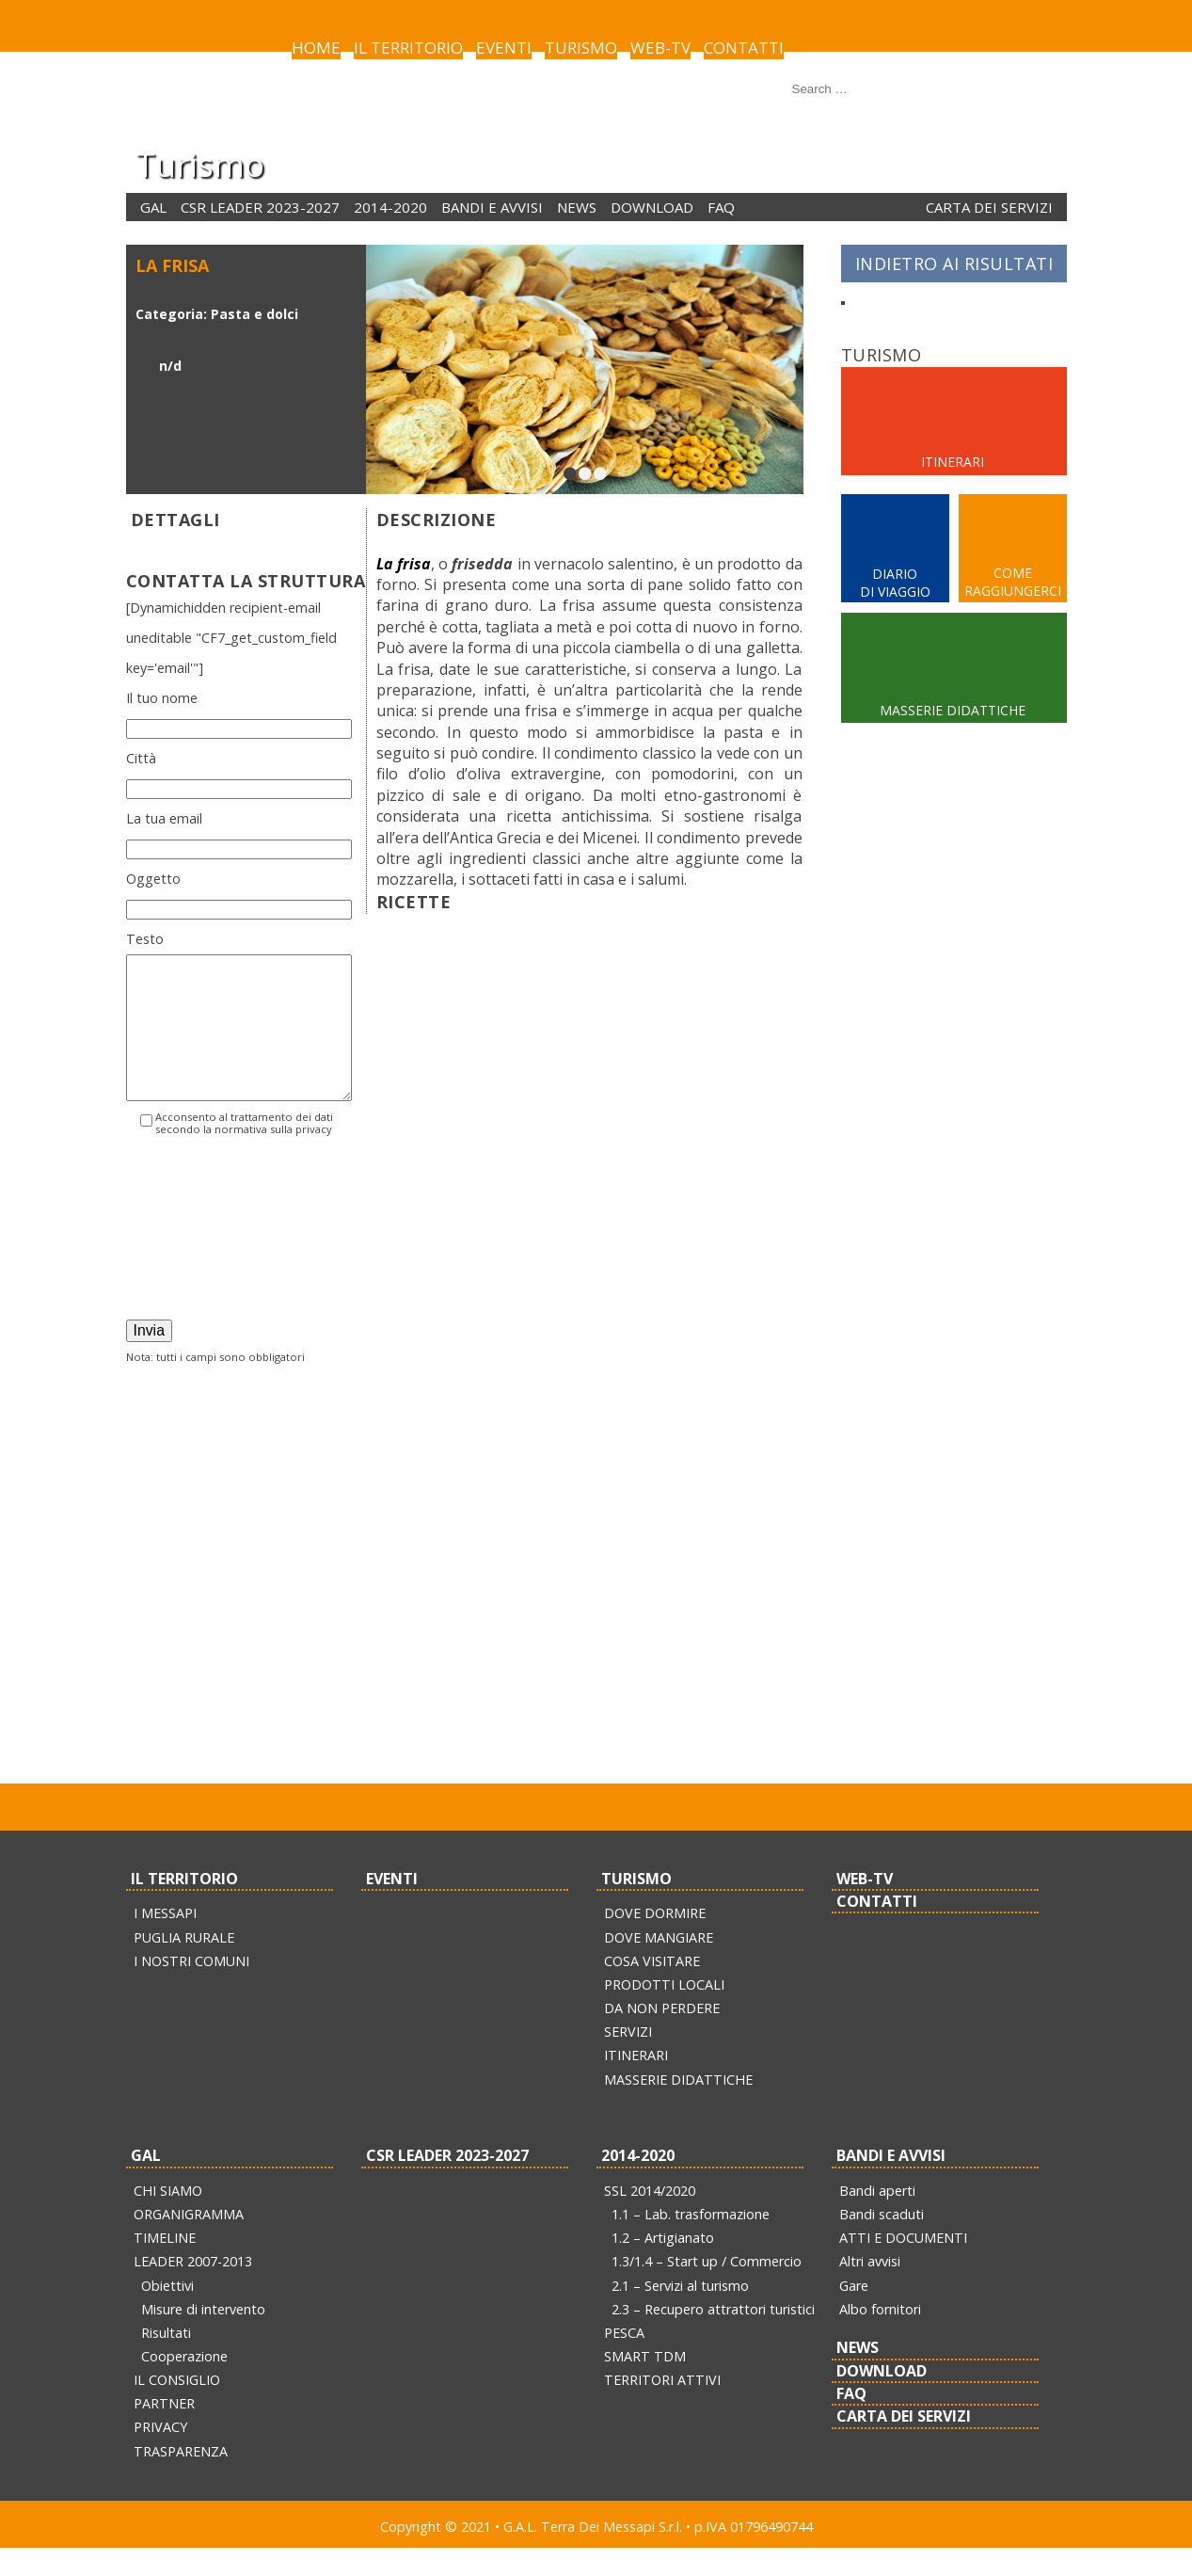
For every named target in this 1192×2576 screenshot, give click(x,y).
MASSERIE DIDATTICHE (678, 2108)
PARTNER (164, 2431)
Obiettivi (167, 2314)
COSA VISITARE (652, 1989)
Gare (853, 2314)
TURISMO (581, 47)
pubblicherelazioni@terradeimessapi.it (499, 1762)
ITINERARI (636, 2083)
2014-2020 (390, 207)
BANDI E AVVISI (492, 207)
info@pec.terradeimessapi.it (727, 1762)
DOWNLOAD (652, 207)
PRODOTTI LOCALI (664, 2013)
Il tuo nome (162, 698)
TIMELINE (165, 2266)
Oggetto (153, 879)
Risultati (166, 2361)
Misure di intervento (203, 2337)
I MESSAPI (165, 1941)
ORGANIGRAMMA (189, 2242)
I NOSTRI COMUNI (191, 1989)
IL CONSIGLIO (177, 2408)
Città (141, 758)
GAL (153, 207)
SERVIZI (628, 2060)
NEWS (576, 207)
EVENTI (504, 47)
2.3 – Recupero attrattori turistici (713, 2337)
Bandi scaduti (881, 2242)
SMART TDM (645, 2384)
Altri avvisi (869, 2289)
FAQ (721, 207)
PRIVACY (160, 2455)
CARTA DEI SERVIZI (989, 207)
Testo (145, 939)
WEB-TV (660, 47)
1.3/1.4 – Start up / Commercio (707, 2289)
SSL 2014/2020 (649, 2219)
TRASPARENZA (181, 2479)
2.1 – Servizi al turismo (680, 2314)
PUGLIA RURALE (184, 1966)
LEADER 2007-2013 (193, 2289)
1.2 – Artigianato (663, 2266)
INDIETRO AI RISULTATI (954, 263)
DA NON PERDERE (662, 2036)
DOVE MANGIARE (658, 1966)
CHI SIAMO (168, 2219)
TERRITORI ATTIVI (662, 2408)
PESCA (624, 2361)
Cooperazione (184, 2384)
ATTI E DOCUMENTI (903, 2266)
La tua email (164, 818)
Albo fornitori (880, 2337)
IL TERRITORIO (408, 47)
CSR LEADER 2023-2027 (260, 207)
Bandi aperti (877, 2219)
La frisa (403, 563)
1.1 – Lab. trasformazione (691, 2242)
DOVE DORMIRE (655, 1941)
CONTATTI (744, 47)
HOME (316, 47)
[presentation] (203, 1264)
